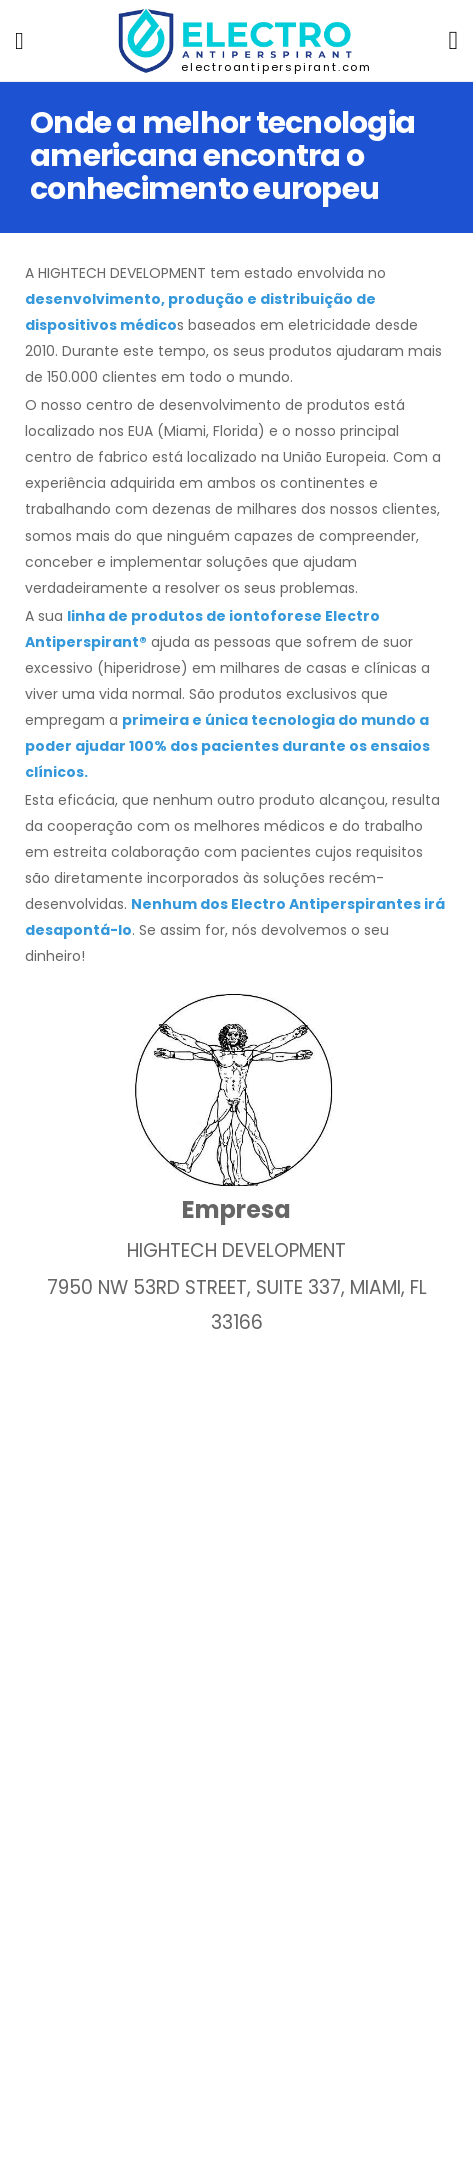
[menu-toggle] (19, 41)
